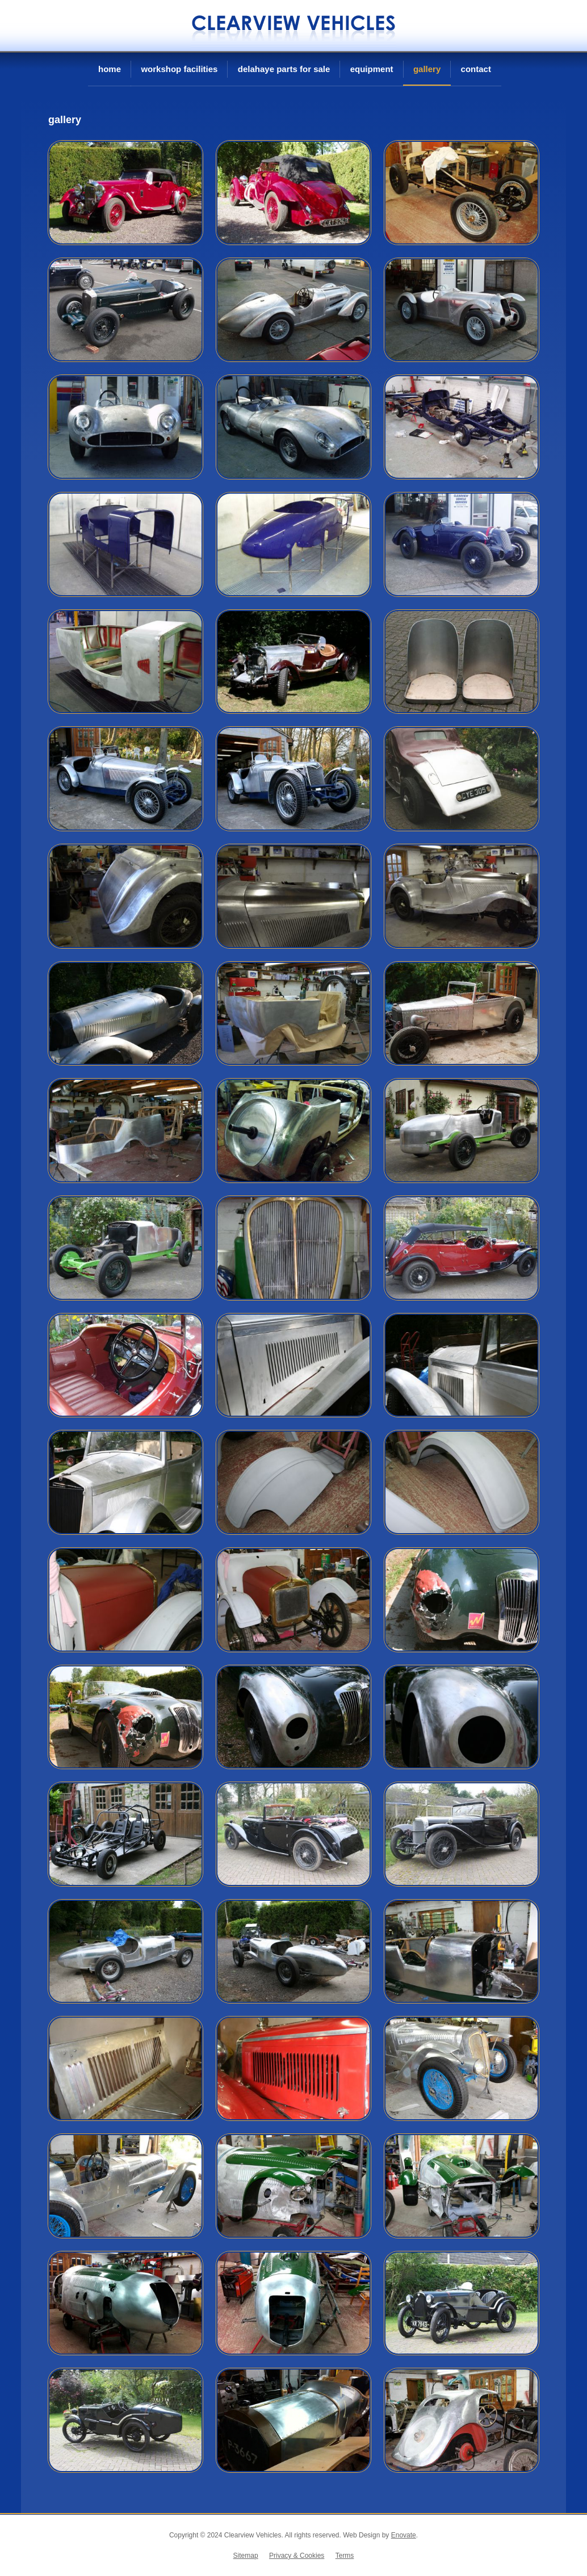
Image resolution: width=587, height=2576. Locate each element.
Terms (345, 2556)
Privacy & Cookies (296, 2556)
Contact (476, 69)
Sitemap (245, 2556)
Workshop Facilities (179, 69)
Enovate (403, 2535)
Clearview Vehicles (293, 25)
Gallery (427, 69)
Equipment (371, 69)
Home (109, 69)
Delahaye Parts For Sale (284, 69)
